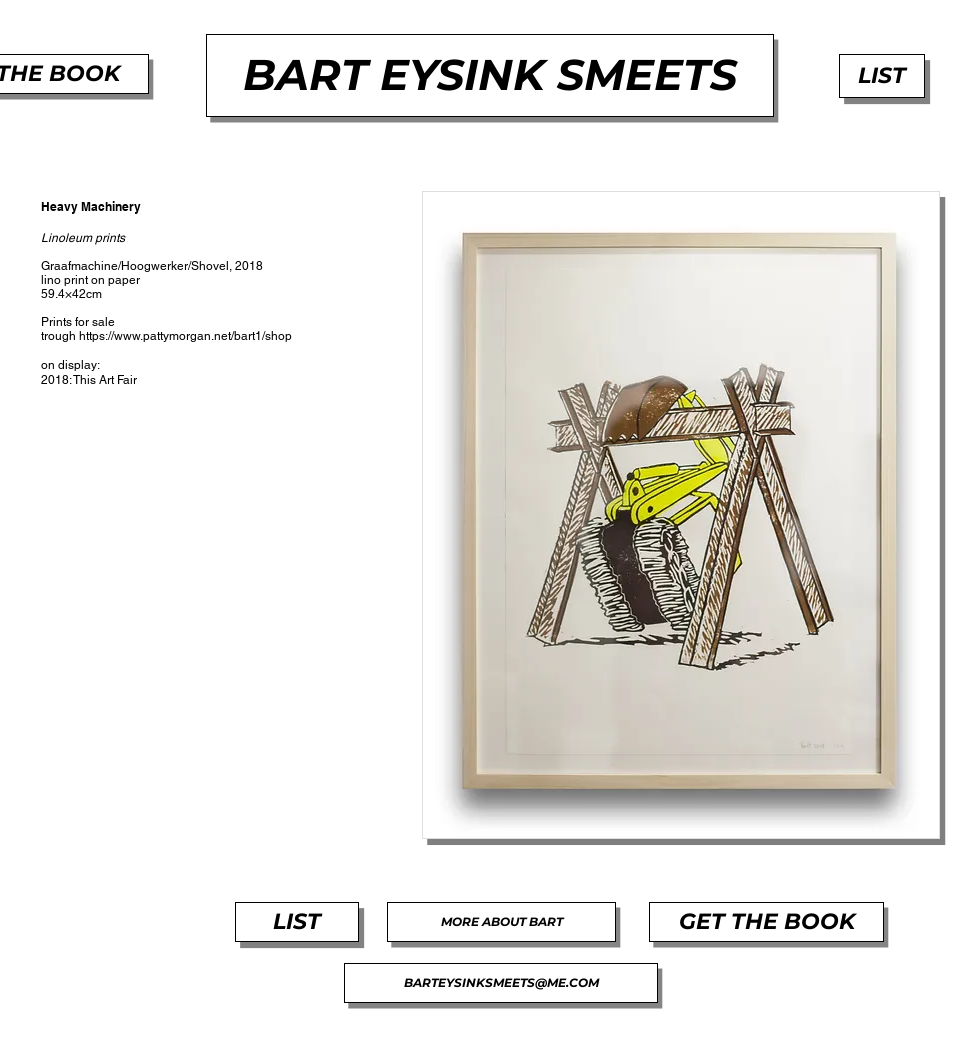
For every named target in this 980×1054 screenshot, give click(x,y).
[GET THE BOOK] (766, 922)
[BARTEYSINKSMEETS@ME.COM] (501, 983)
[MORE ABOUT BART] (501, 922)
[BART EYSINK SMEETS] (490, 75)
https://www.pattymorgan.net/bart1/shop (185, 336)
